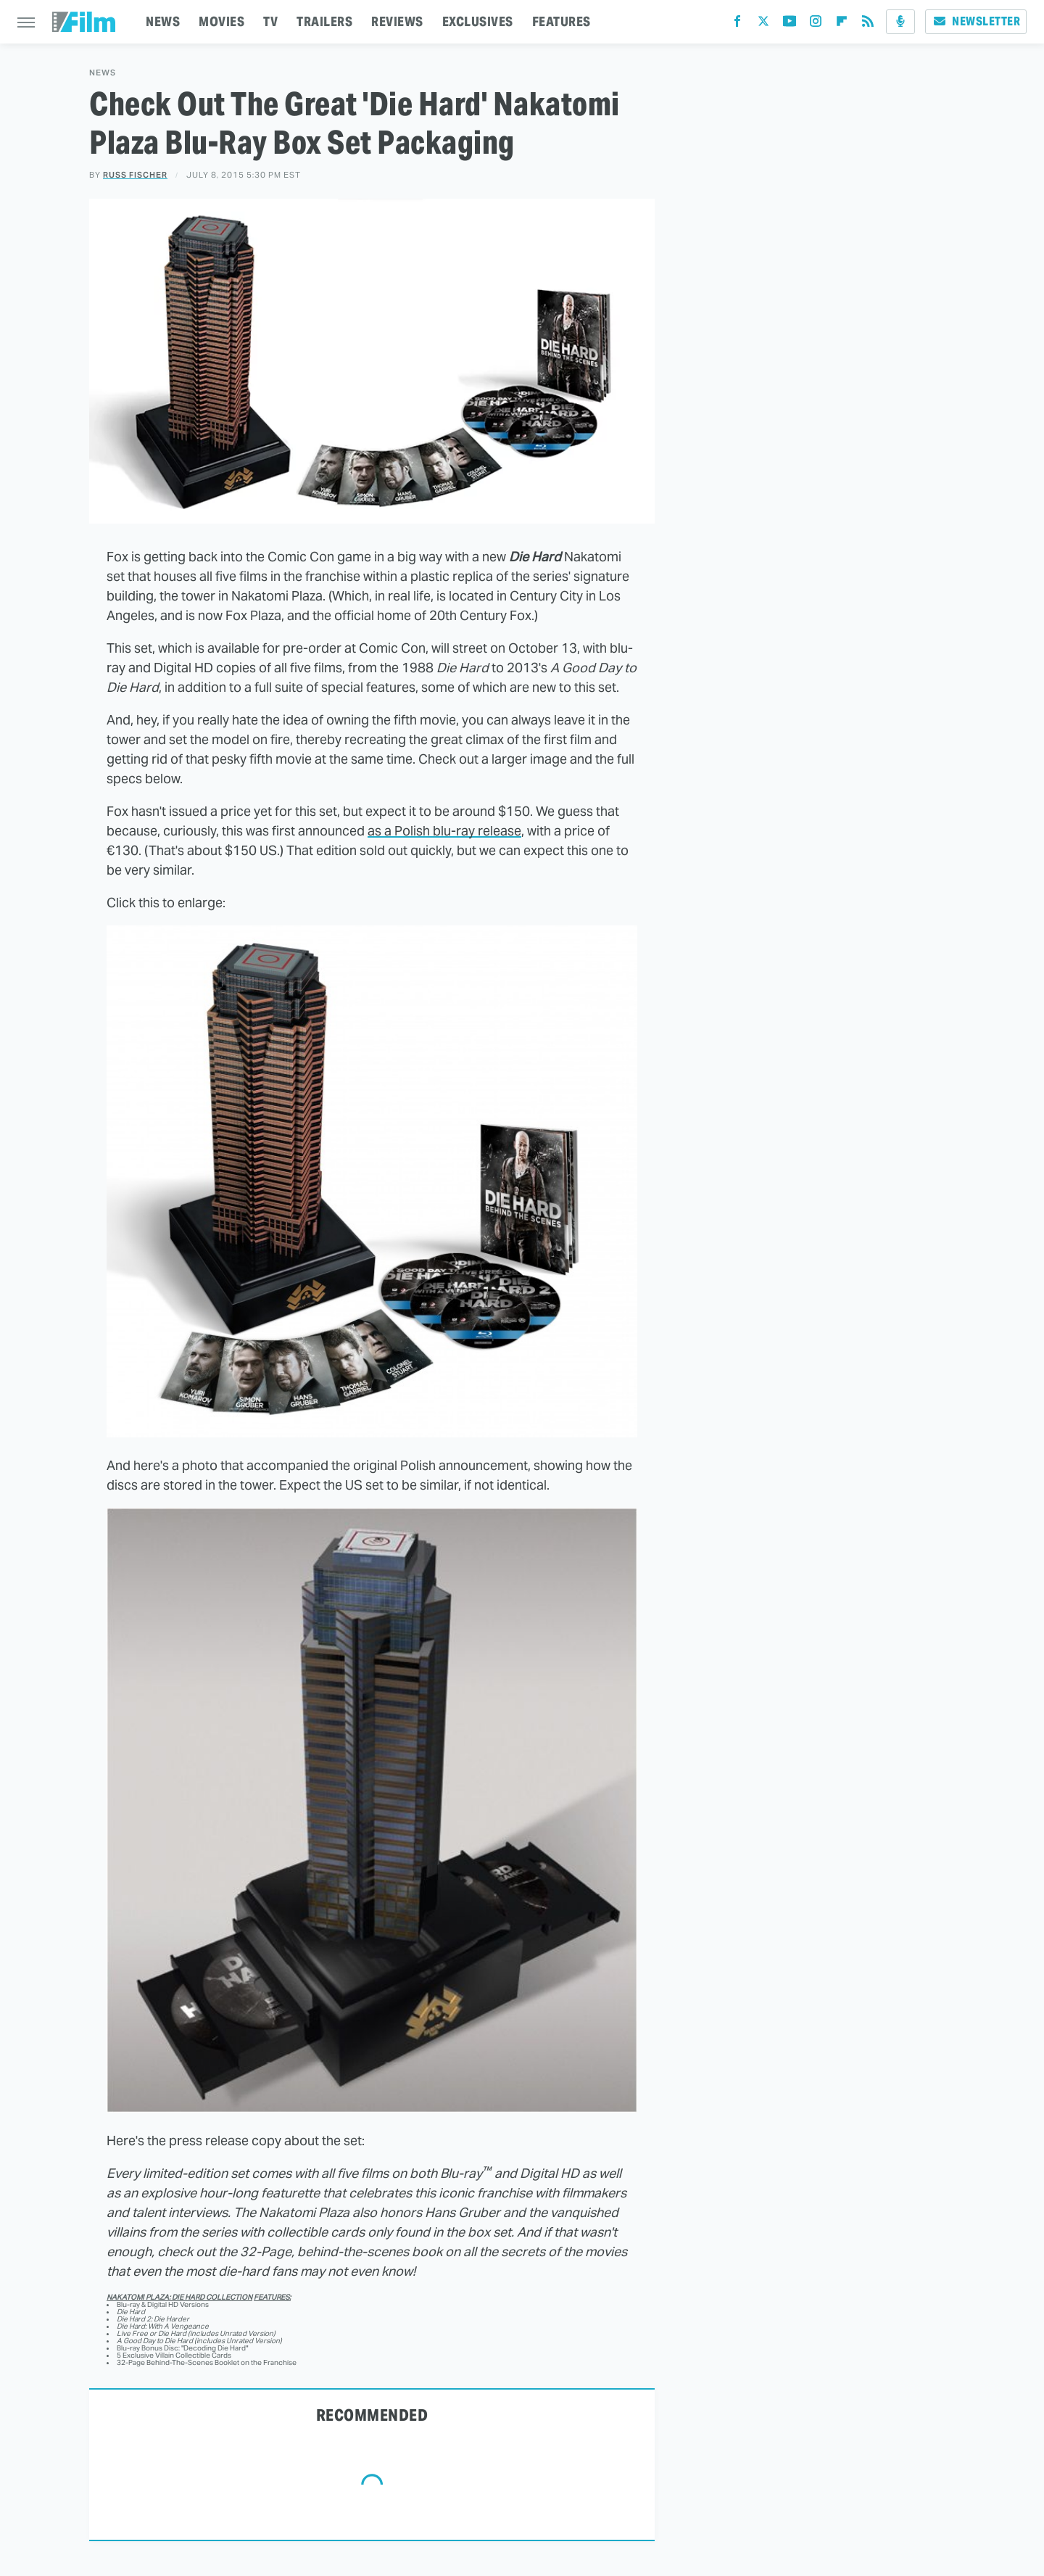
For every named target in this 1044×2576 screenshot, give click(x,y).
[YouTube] (790, 24)
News (102, 73)
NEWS (163, 21)
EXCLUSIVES (477, 21)
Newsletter (976, 21)
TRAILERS (324, 21)
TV (270, 21)
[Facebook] (737, 24)
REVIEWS (397, 21)
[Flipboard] (842, 24)
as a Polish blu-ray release (444, 830)
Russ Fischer (135, 175)
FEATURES (561, 21)
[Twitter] (763, 24)
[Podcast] (900, 21)
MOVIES (221, 21)
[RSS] (868, 24)
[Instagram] (816, 24)
